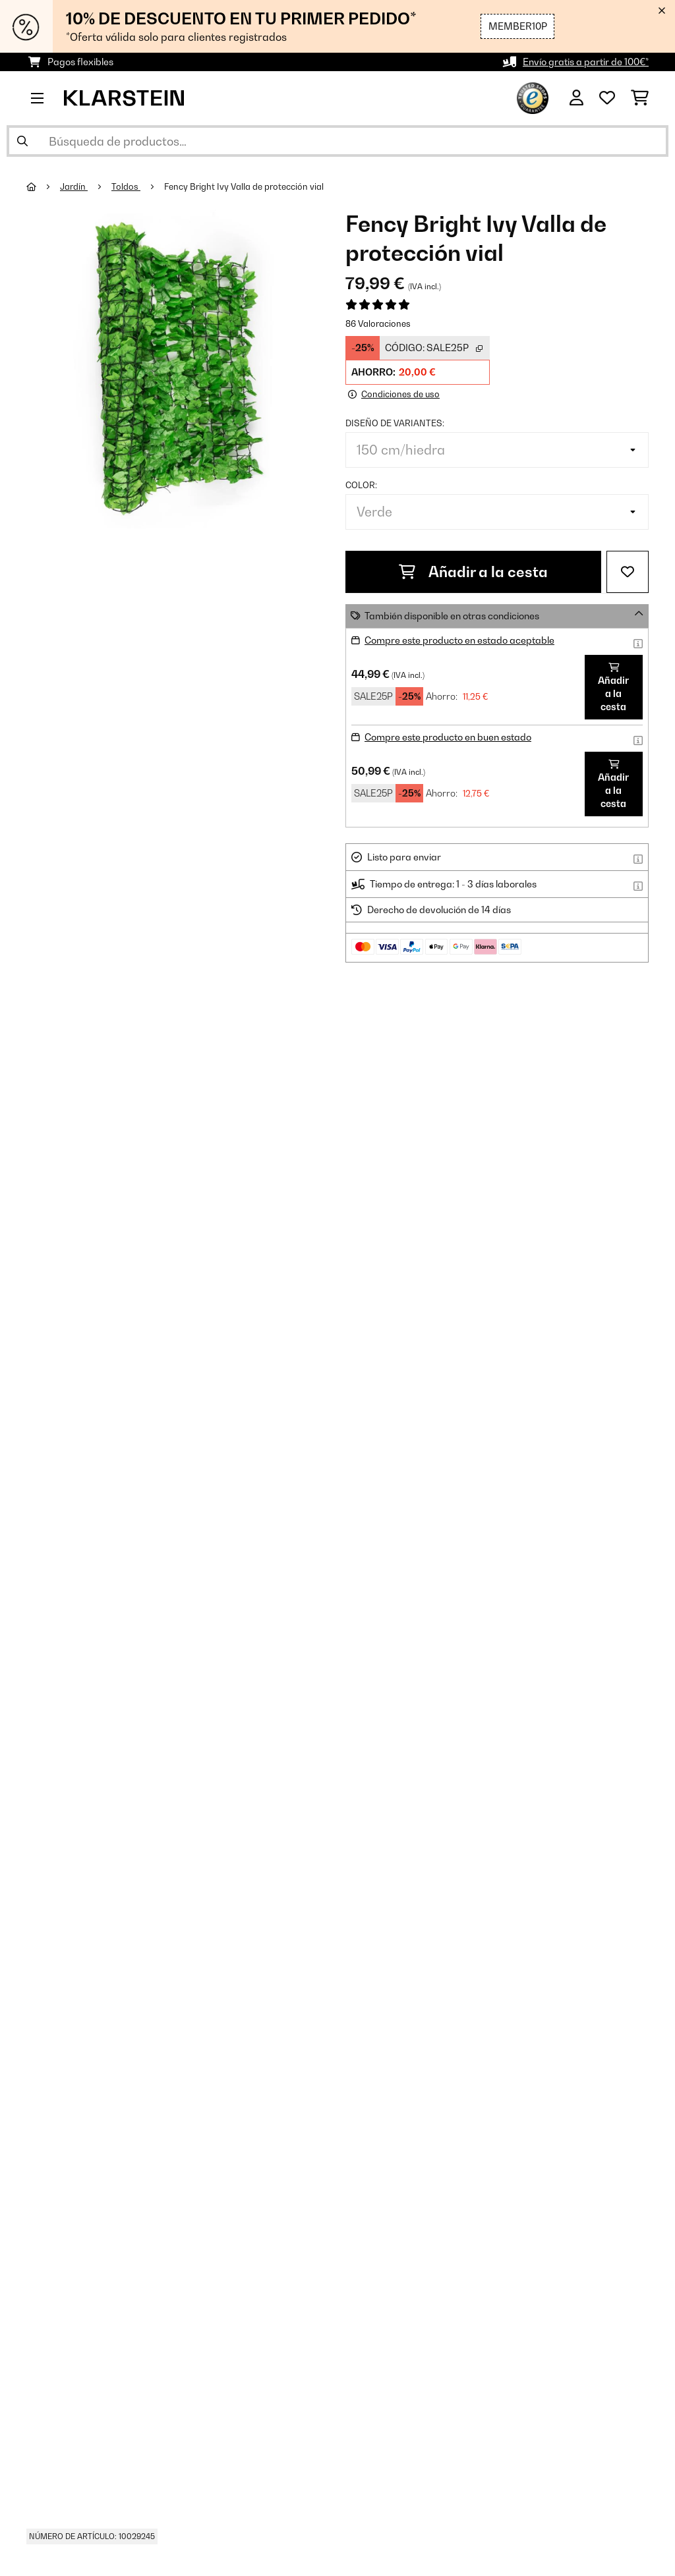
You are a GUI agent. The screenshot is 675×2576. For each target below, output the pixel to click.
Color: (361, 485)
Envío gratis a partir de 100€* (586, 61)
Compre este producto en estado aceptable (459, 640)
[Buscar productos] (337, 141)
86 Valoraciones (378, 323)
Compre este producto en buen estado (448, 736)
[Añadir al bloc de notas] (627, 572)
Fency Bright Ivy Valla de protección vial (244, 186)
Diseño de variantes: (394, 423)
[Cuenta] (576, 98)
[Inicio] (43, 186)
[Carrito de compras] (640, 98)
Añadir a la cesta (473, 571)
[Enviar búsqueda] (22, 141)
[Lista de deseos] (607, 98)
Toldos (125, 186)
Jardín (74, 186)
